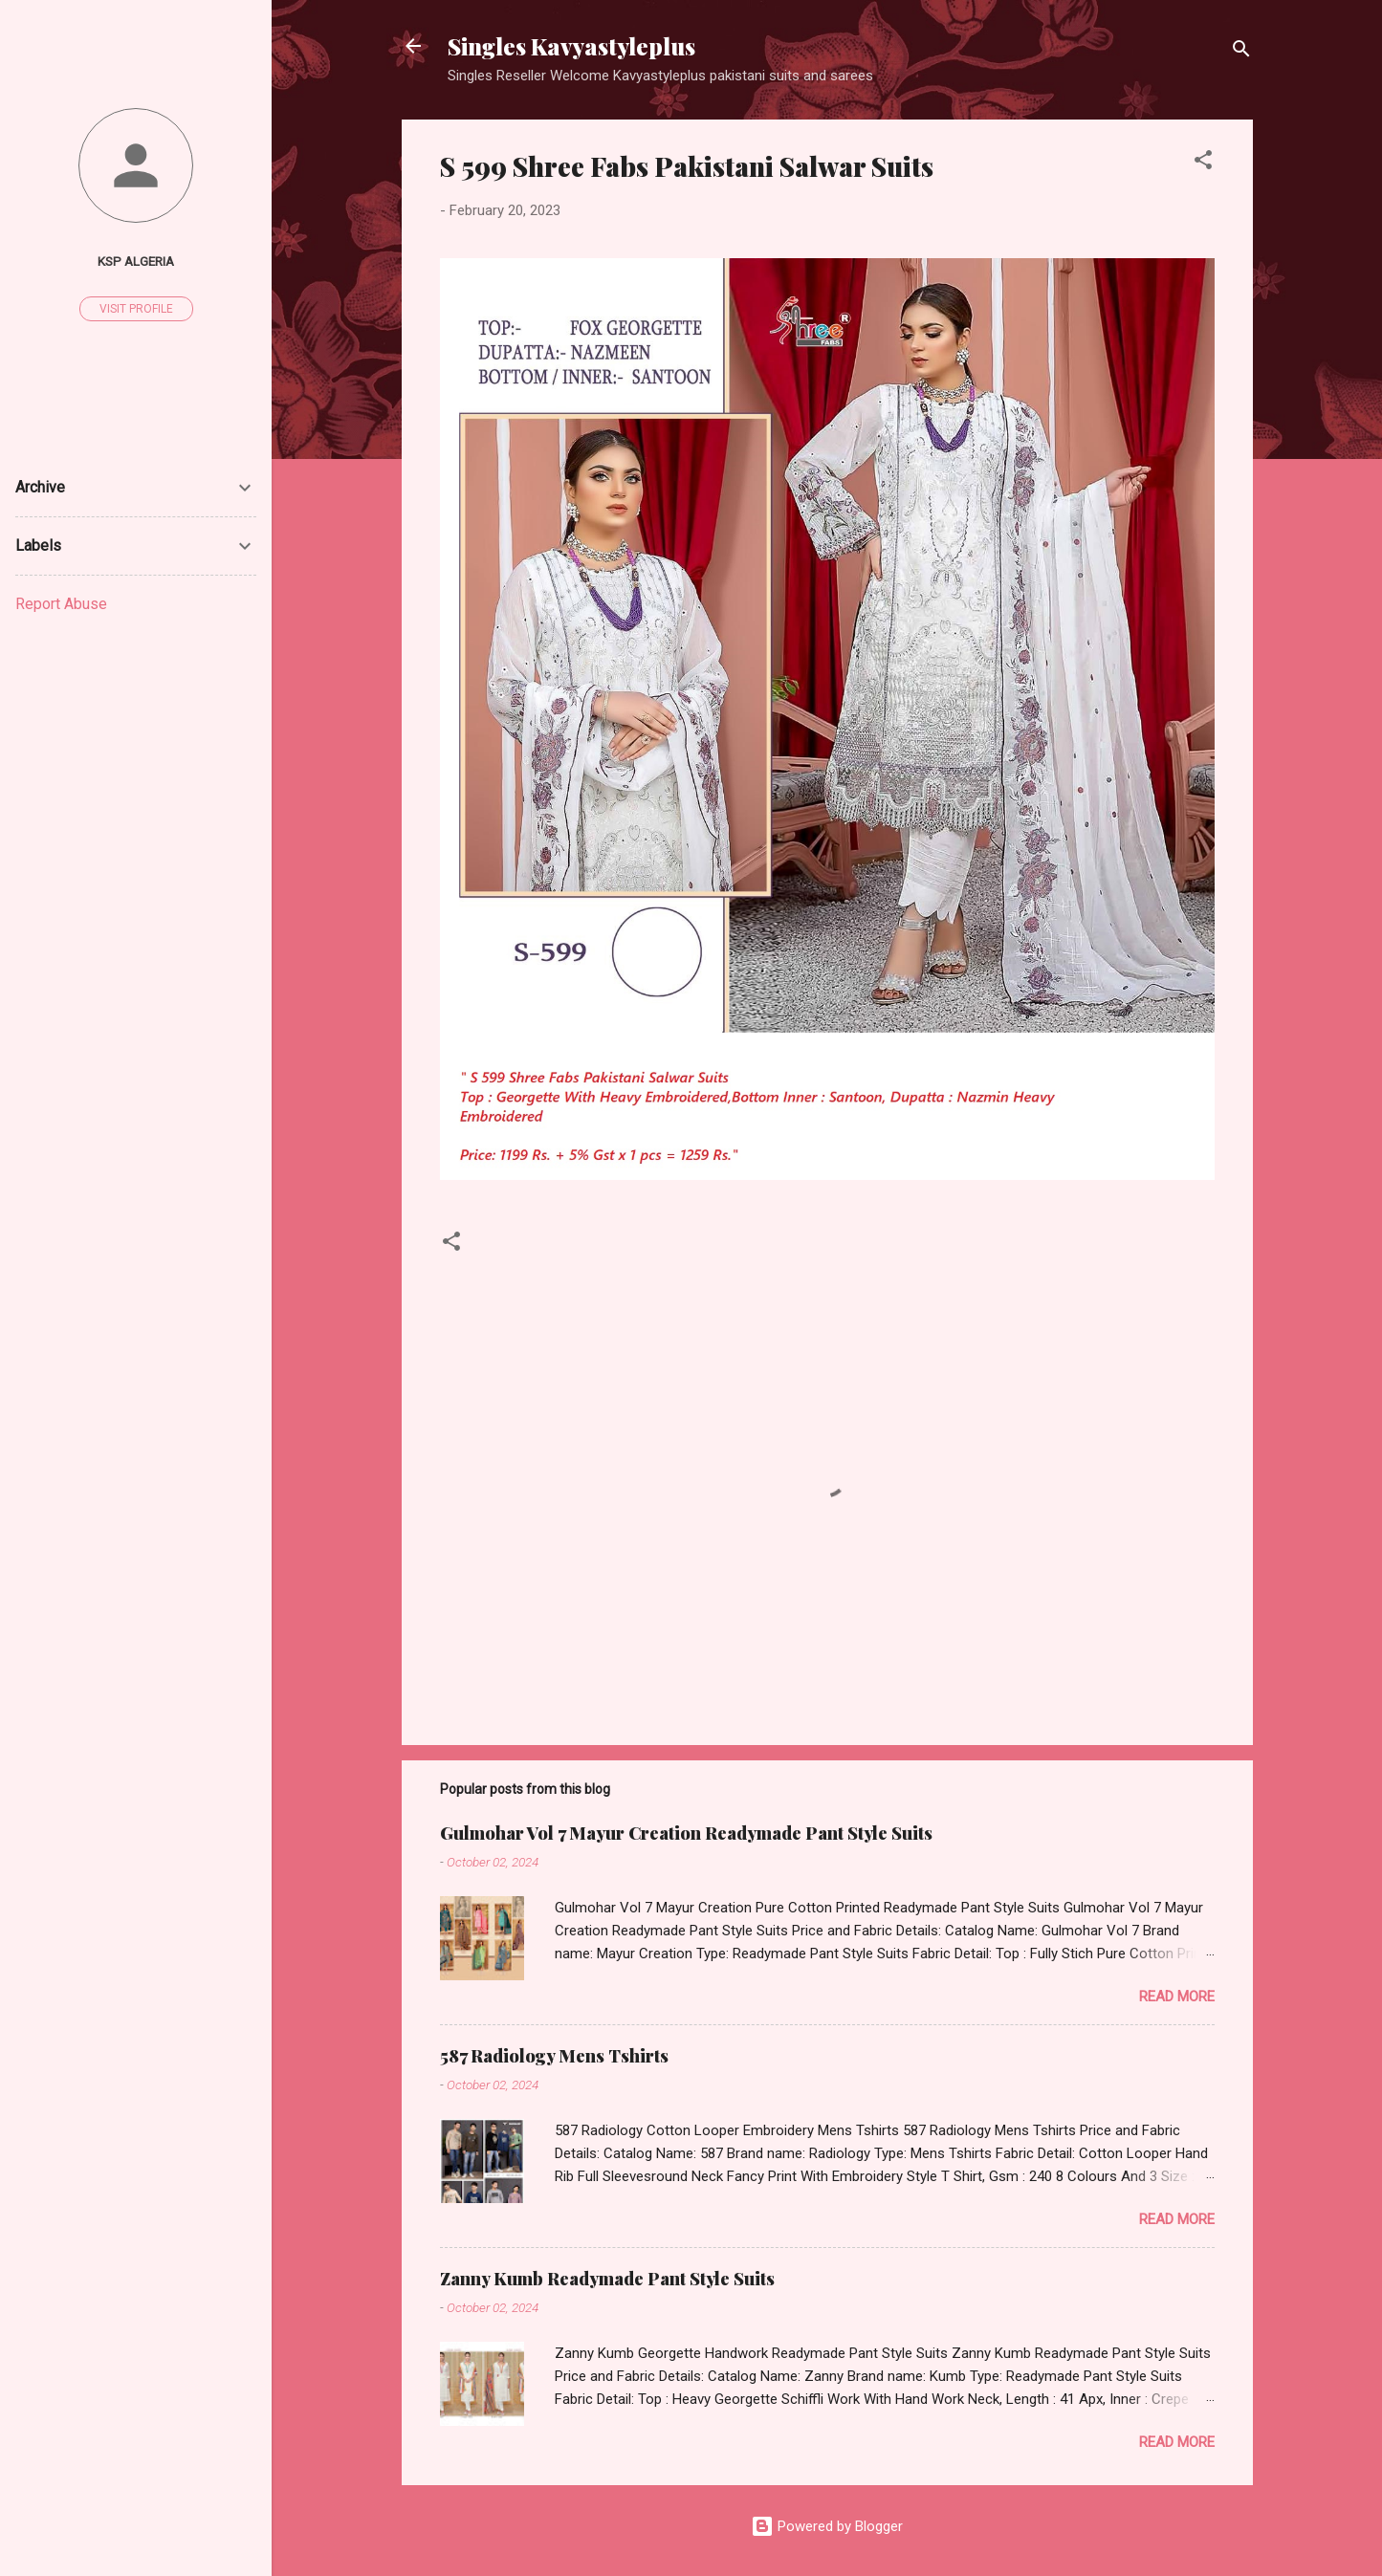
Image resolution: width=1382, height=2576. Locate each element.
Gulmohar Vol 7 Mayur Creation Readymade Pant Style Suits (686, 1833)
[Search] (1241, 52)
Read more (1177, 1996)
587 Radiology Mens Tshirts (554, 2055)
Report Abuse (61, 604)
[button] (1203, 163)
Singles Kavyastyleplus (571, 46)
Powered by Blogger (827, 2526)
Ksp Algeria (136, 261)
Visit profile (136, 309)
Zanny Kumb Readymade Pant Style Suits (607, 2278)
